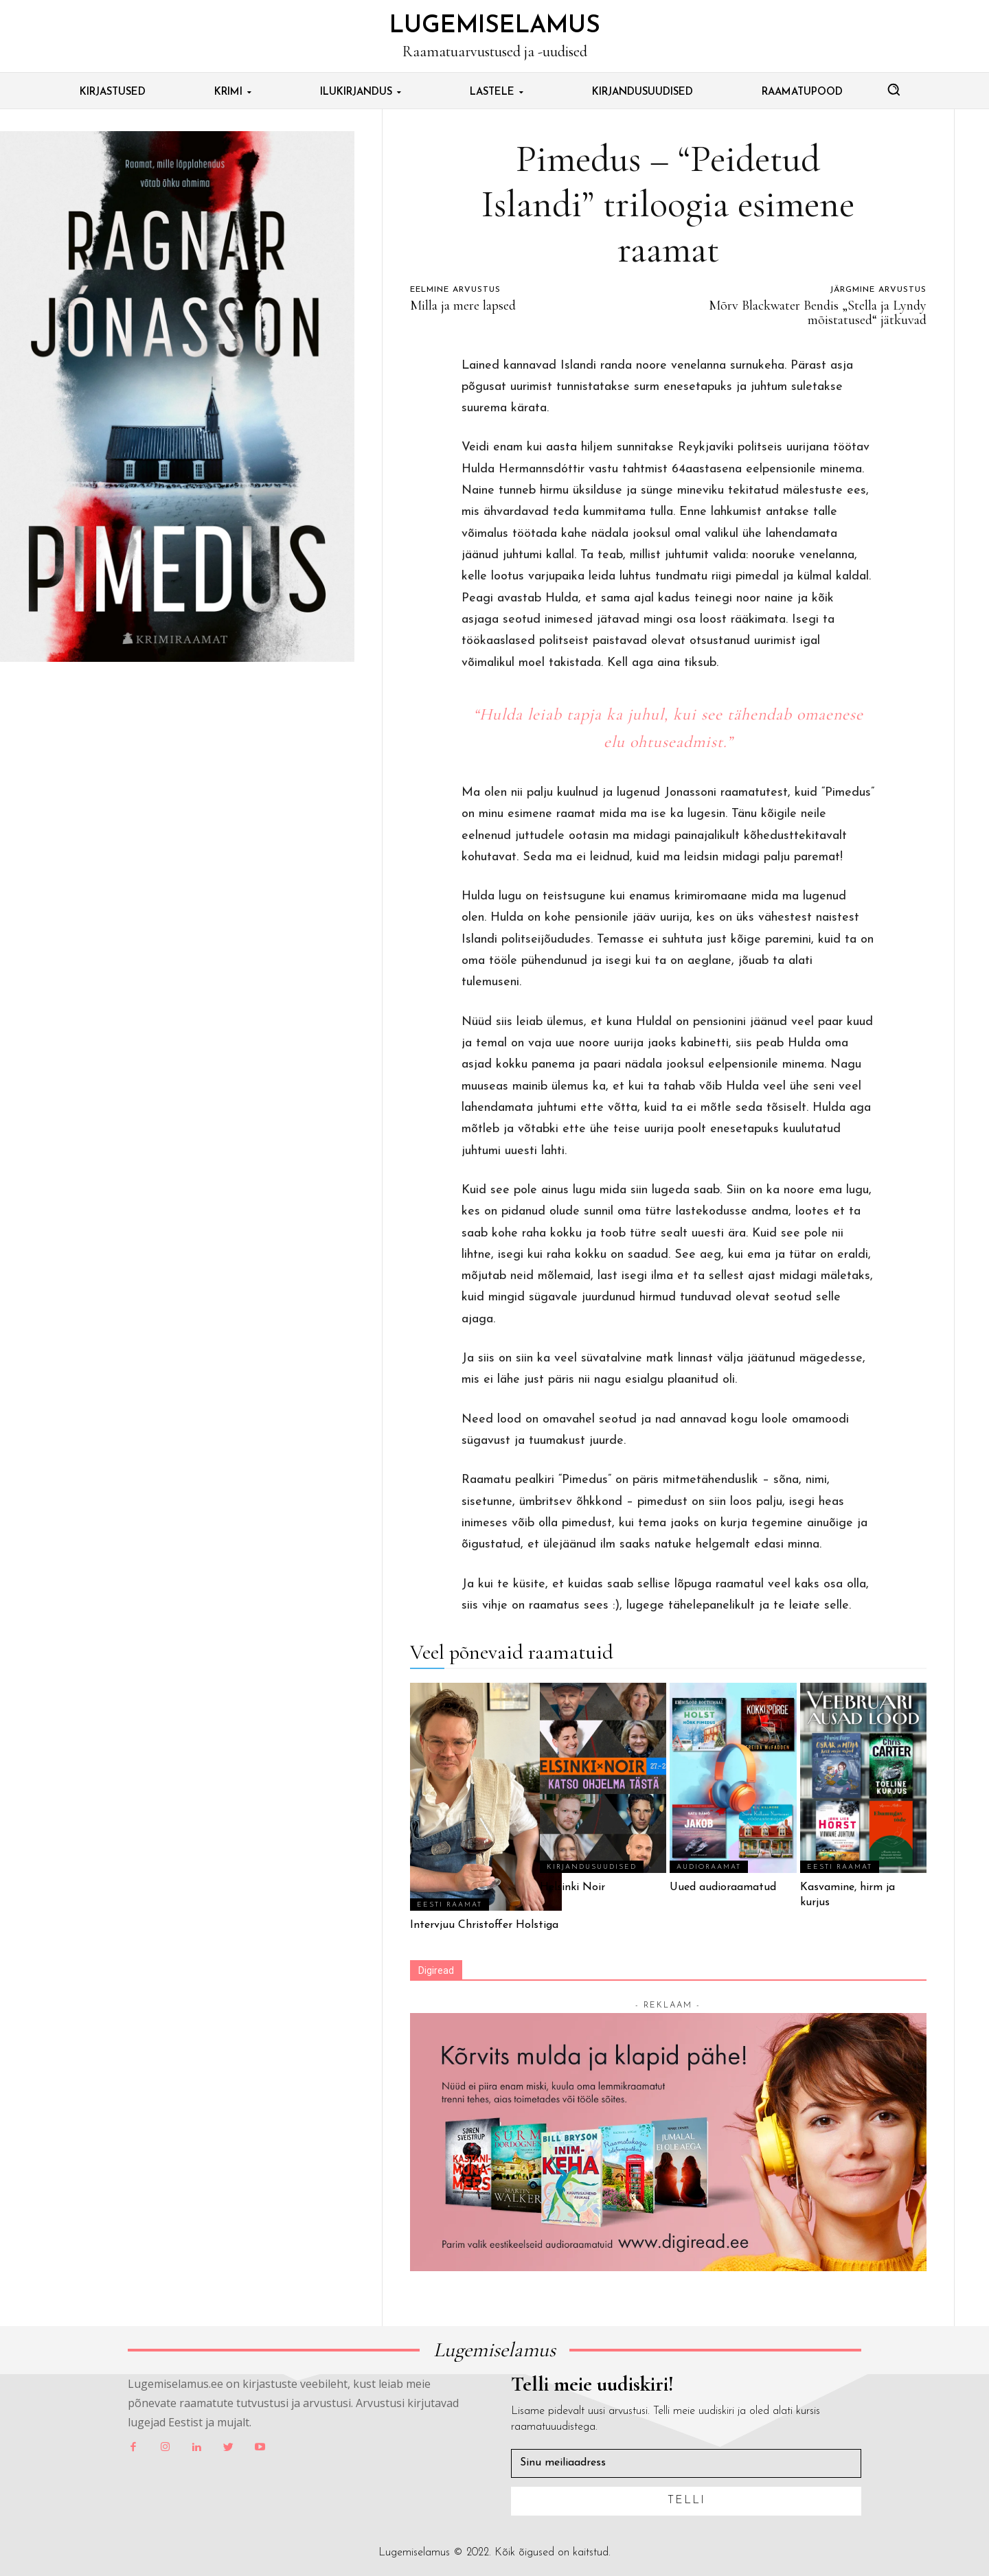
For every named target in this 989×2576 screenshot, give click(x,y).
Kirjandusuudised (592, 1867)
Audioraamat (709, 1867)
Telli (686, 2500)
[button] (893, 89)
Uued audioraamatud (723, 1887)
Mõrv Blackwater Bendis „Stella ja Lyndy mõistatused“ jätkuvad (818, 312)
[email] (686, 2463)
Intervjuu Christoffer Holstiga (486, 1925)
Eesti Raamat (449, 1905)
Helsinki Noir (572, 1887)
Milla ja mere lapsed (463, 305)
